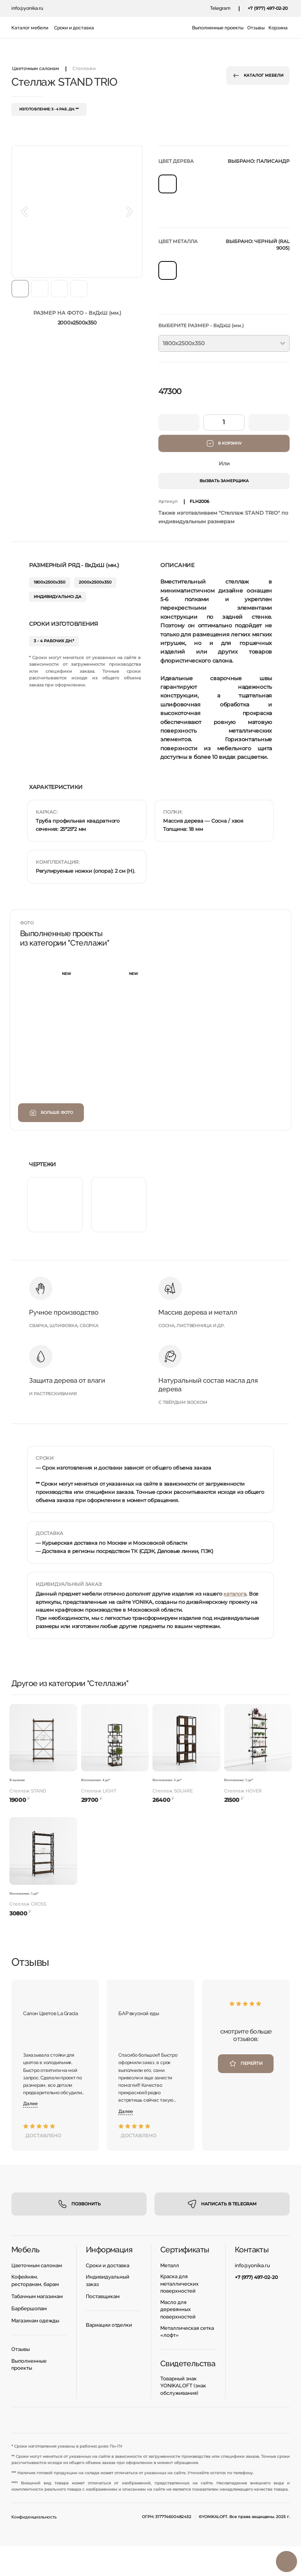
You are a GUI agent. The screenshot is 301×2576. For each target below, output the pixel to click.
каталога (234, 1594)
